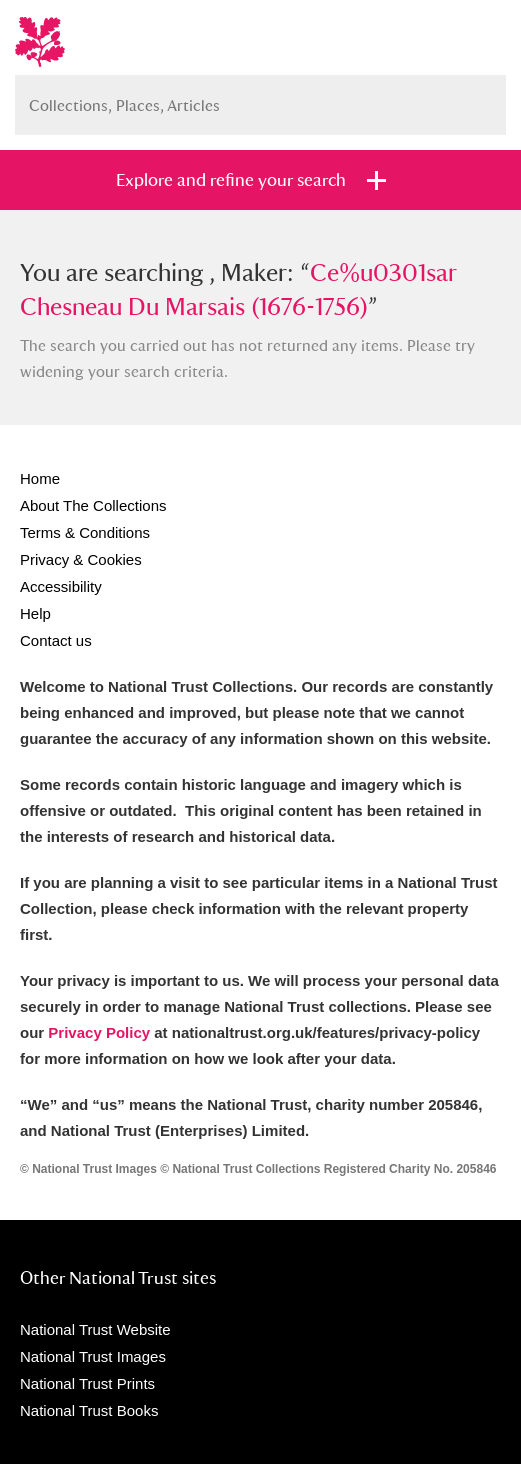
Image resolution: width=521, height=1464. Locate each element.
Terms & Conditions (85, 532)
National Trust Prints (87, 1383)
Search (481, 97)
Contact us (56, 640)
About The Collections (93, 505)
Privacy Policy (99, 1032)
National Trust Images (93, 1356)
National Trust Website (95, 1329)
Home (40, 478)
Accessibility (61, 586)
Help (35, 613)
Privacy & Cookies (81, 559)
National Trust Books (89, 1410)
